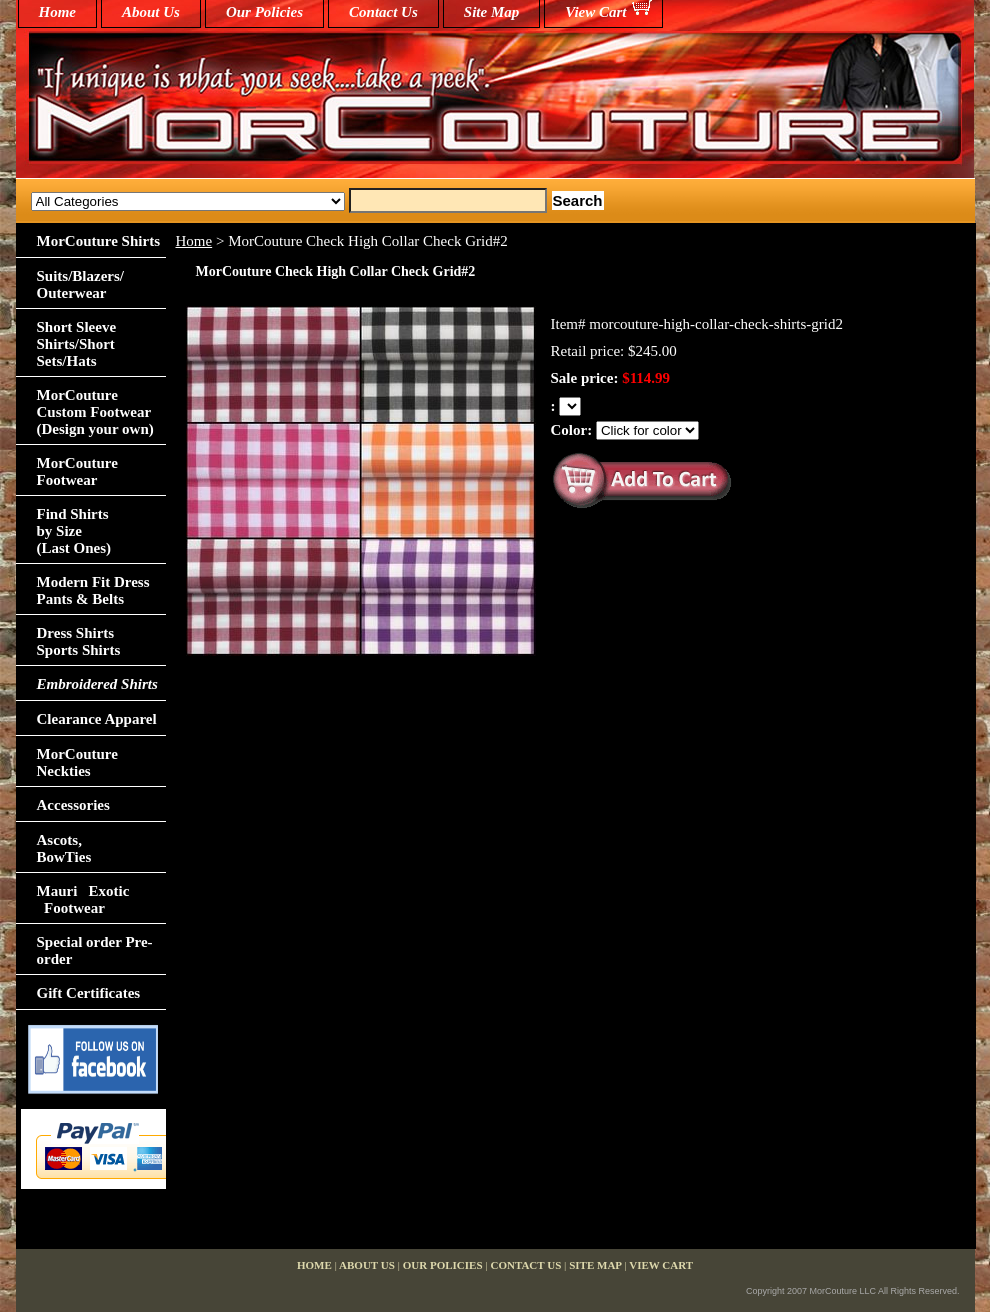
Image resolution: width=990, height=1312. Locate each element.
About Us (151, 12)
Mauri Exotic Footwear (83, 899)
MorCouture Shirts (98, 241)
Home (194, 241)
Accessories (73, 805)
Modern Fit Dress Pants (93, 590)
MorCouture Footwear (77, 471)
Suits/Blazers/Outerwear (81, 284)
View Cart (595, 12)
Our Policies (264, 12)
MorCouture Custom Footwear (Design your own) (95, 412)
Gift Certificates (89, 993)
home (58, 12)
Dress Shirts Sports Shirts (79, 641)
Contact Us (383, 12)
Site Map (491, 12)
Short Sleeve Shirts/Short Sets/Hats (77, 344)
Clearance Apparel (97, 719)
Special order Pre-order (95, 950)
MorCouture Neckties (77, 762)
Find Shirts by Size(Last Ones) (74, 531)
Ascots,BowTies (64, 848)
